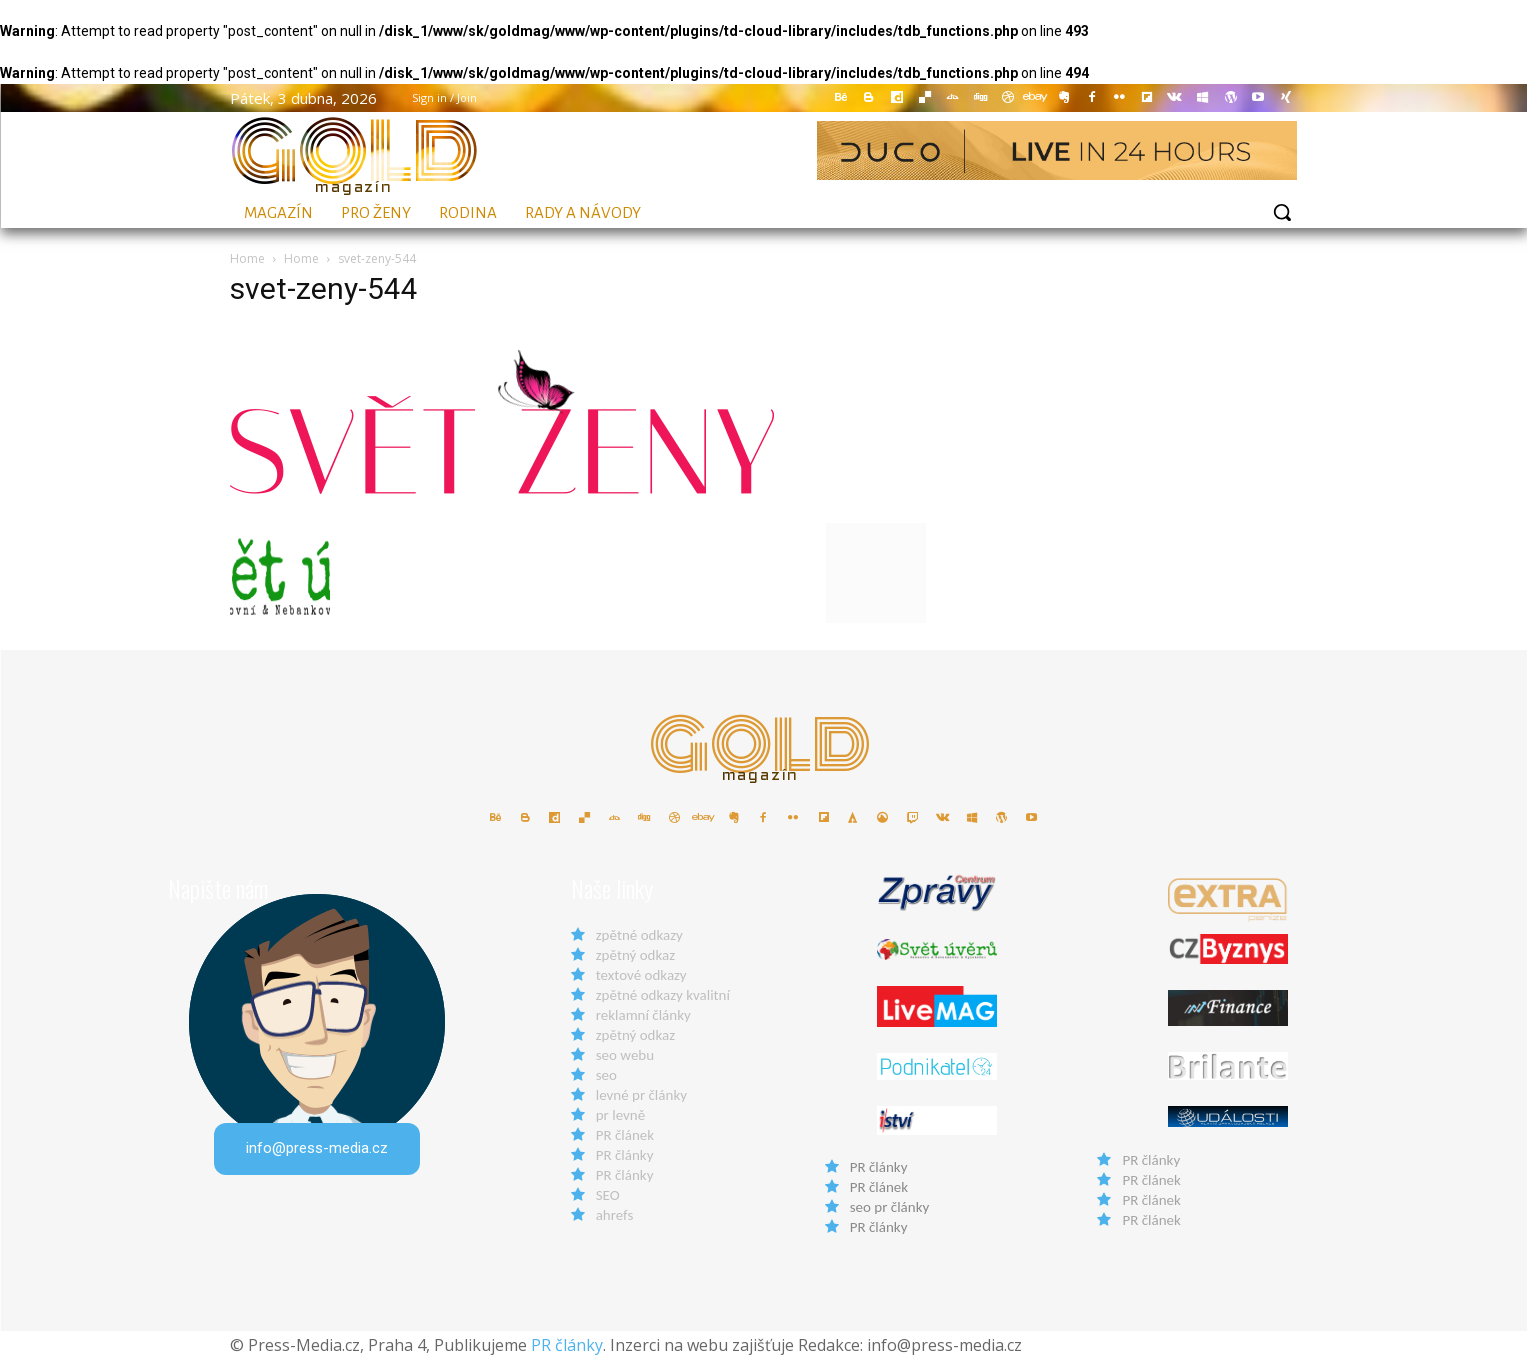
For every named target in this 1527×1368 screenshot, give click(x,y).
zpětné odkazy (639, 945)
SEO (608, 1205)
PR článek (625, 1145)
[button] (1282, 212)
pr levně (620, 1125)
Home (247, 258)
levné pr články (641, 1105)
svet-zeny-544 (324, 288)
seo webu (625, 1065)
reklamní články (643, 1025)
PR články (625, 1165)
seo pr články (890, 1216)
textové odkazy (641, 985)
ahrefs (615, 1225)
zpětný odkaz (635, 965)
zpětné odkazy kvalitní (663, 1005)
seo (606, 1085)
